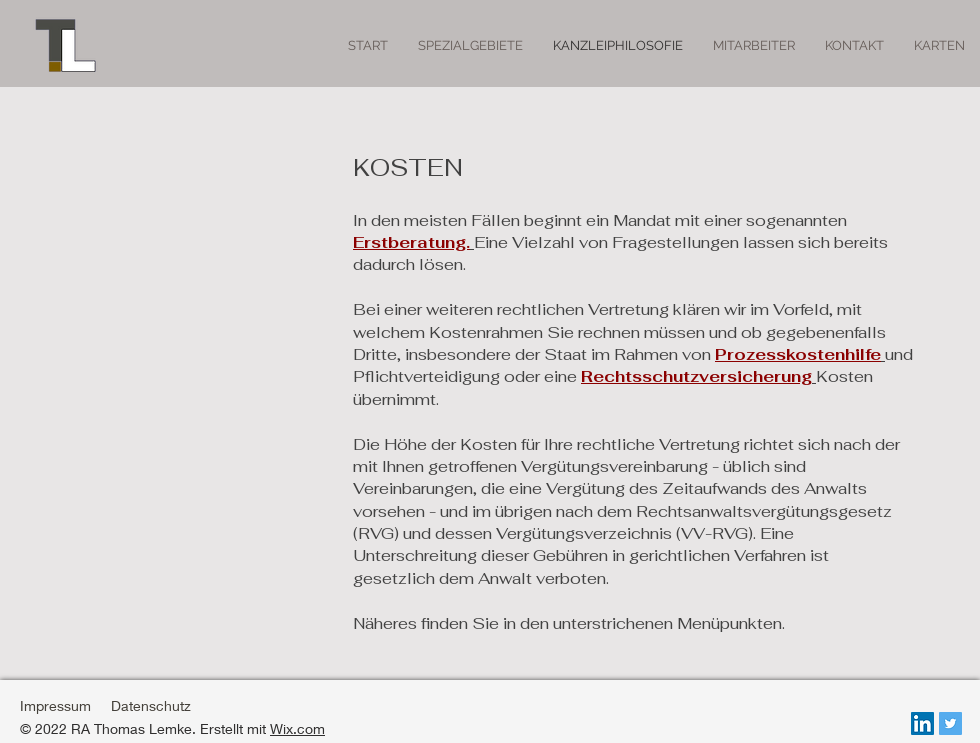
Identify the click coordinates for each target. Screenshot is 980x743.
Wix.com (297, 728)
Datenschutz (151, 705)
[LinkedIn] (922, 723)
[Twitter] (950, 723)
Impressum (55, 705)
